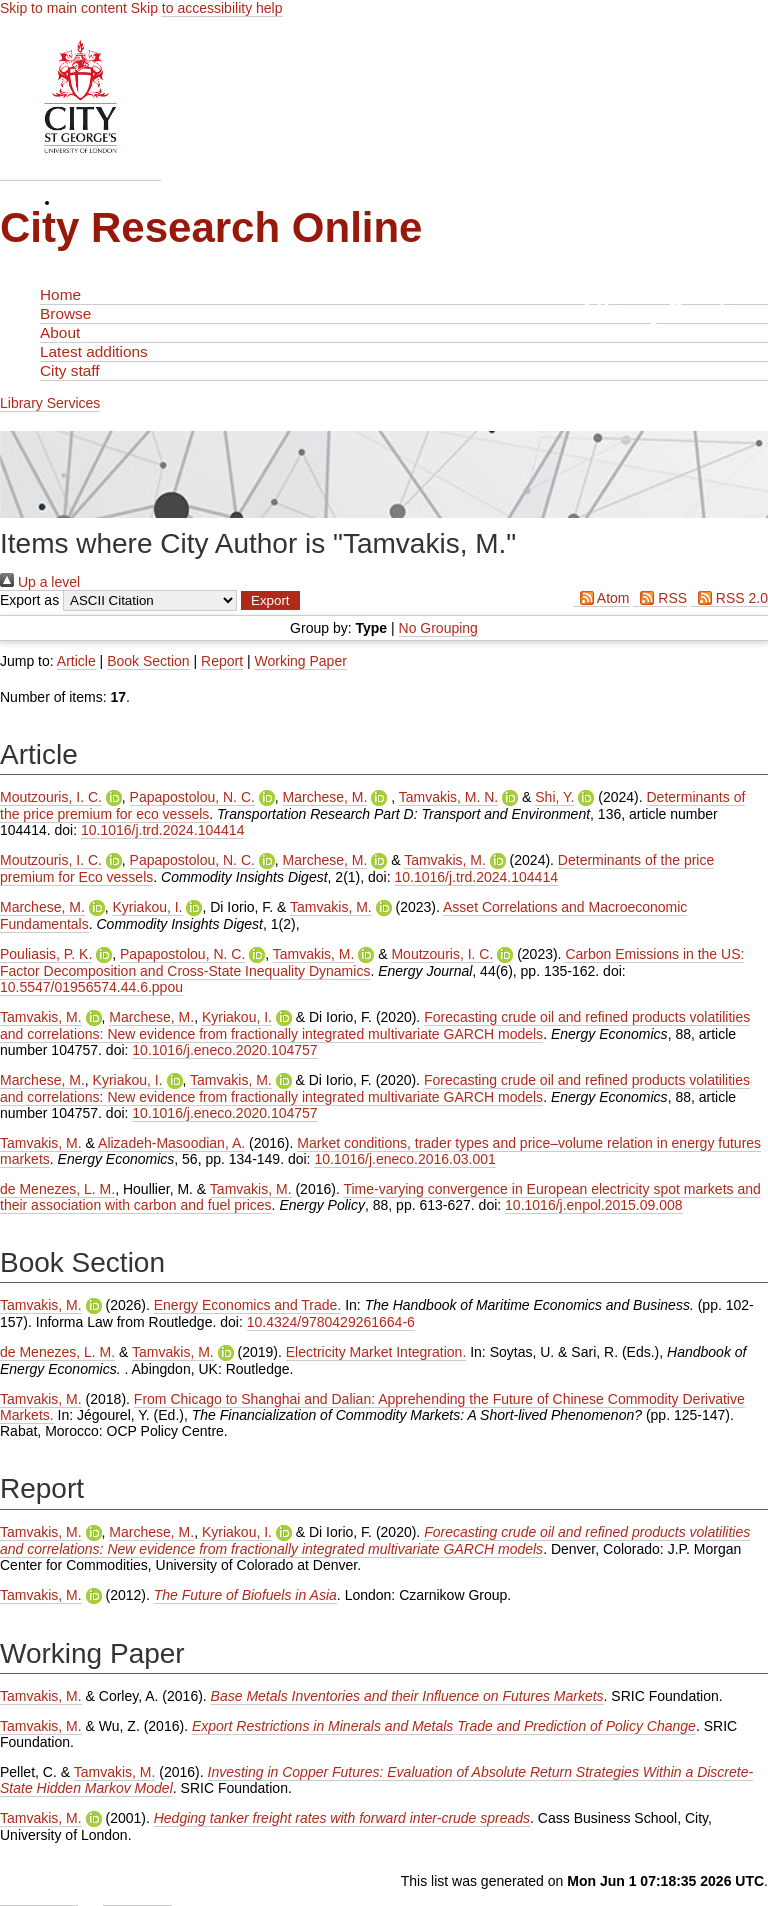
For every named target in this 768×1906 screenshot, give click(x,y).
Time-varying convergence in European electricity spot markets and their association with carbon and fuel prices (380, 1197)
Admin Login (39, 1897)
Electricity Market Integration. (376, 1352)
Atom (601, 598)
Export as (29, 600)
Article (76, 661)
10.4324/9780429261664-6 (331, 1322)
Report (222, 661)
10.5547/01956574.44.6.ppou (91, 987)
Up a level (40, 582)
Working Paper (301, 661)
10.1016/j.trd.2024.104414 (162, 830)
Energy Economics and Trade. (248, 1305)
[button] (270, 600)
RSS (660, 598)
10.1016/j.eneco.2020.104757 (224, 1050)
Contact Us (137, 1897)
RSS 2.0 (729, 598)
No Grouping (438, 628)
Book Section (148, 661)
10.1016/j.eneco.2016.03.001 (404, 1159)
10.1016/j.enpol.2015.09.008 (594, 1205)
